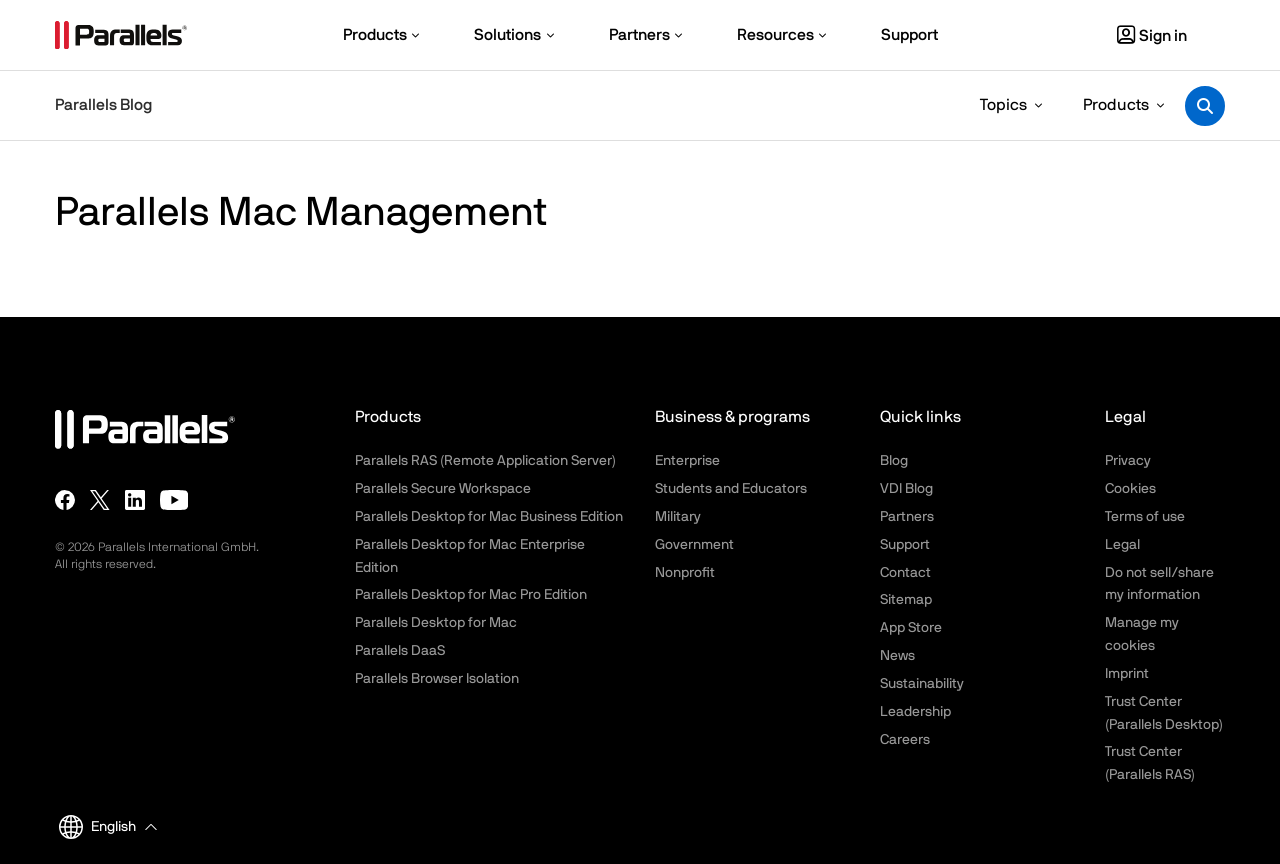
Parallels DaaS (400, 651)
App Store (911, 628)
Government (694, 545)
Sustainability (922, 684)
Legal (1122, 545)
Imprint (1127, 674)
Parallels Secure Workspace (443, 489)
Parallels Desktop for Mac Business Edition (489, 517)
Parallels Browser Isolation (437, 679)
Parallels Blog (103, 105)
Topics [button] (1003, 105)
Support (905, 545)
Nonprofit (685, 573)
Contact (905, 573)
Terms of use (1145, 517)
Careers (905, 740)
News (897, 656)
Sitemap (906, 600)
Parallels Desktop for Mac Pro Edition (471, 595)
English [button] (97, 827)
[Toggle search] (1205, 106)
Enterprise (687, 461)
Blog (894, 461)
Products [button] (1116, 105)
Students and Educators (731, 489)
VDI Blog (906, 489)
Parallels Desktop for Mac (436, 623)
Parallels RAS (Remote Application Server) (485, 461)
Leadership (915, 712)
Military (678, 517)
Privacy (1128, 461)
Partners (907, 517)
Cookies (1130, 489)
